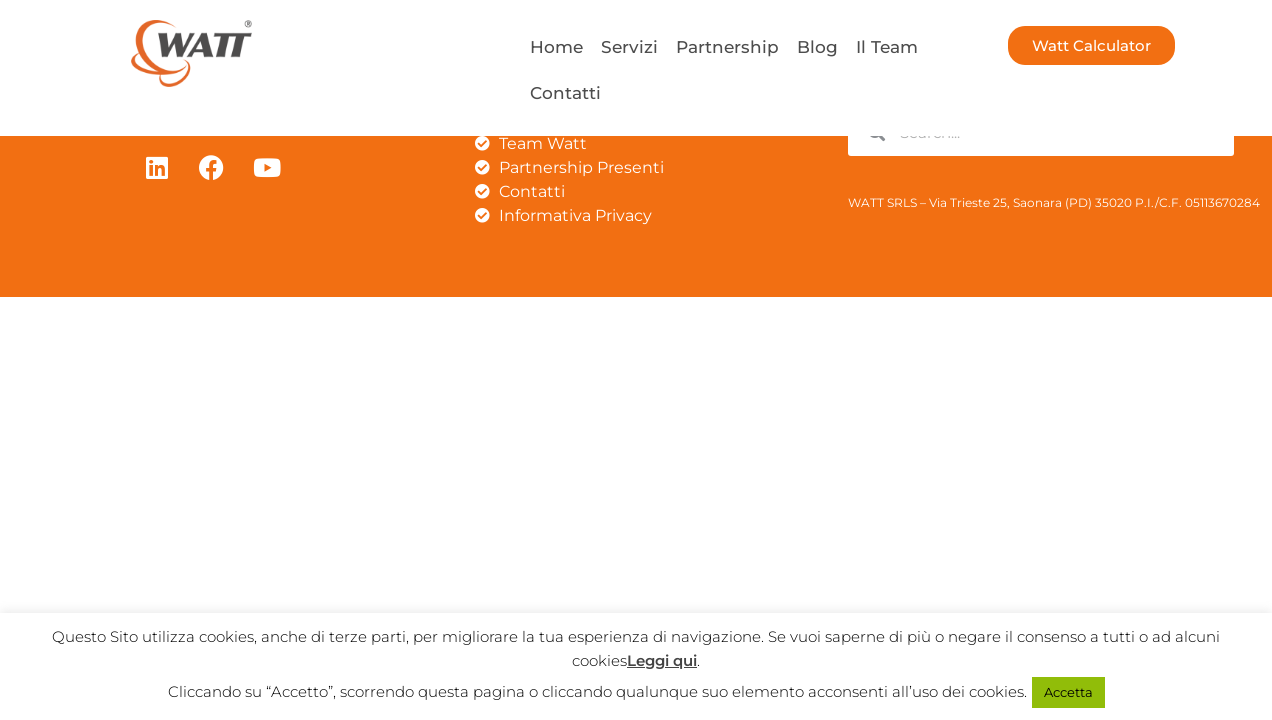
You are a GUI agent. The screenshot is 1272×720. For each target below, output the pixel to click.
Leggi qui (662, 660)
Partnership (727, 47)
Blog (817, 47)
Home (556, 47)
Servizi (629, 47)
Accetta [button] (1068, 692)
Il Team (887, 47)
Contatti (565, 93)
